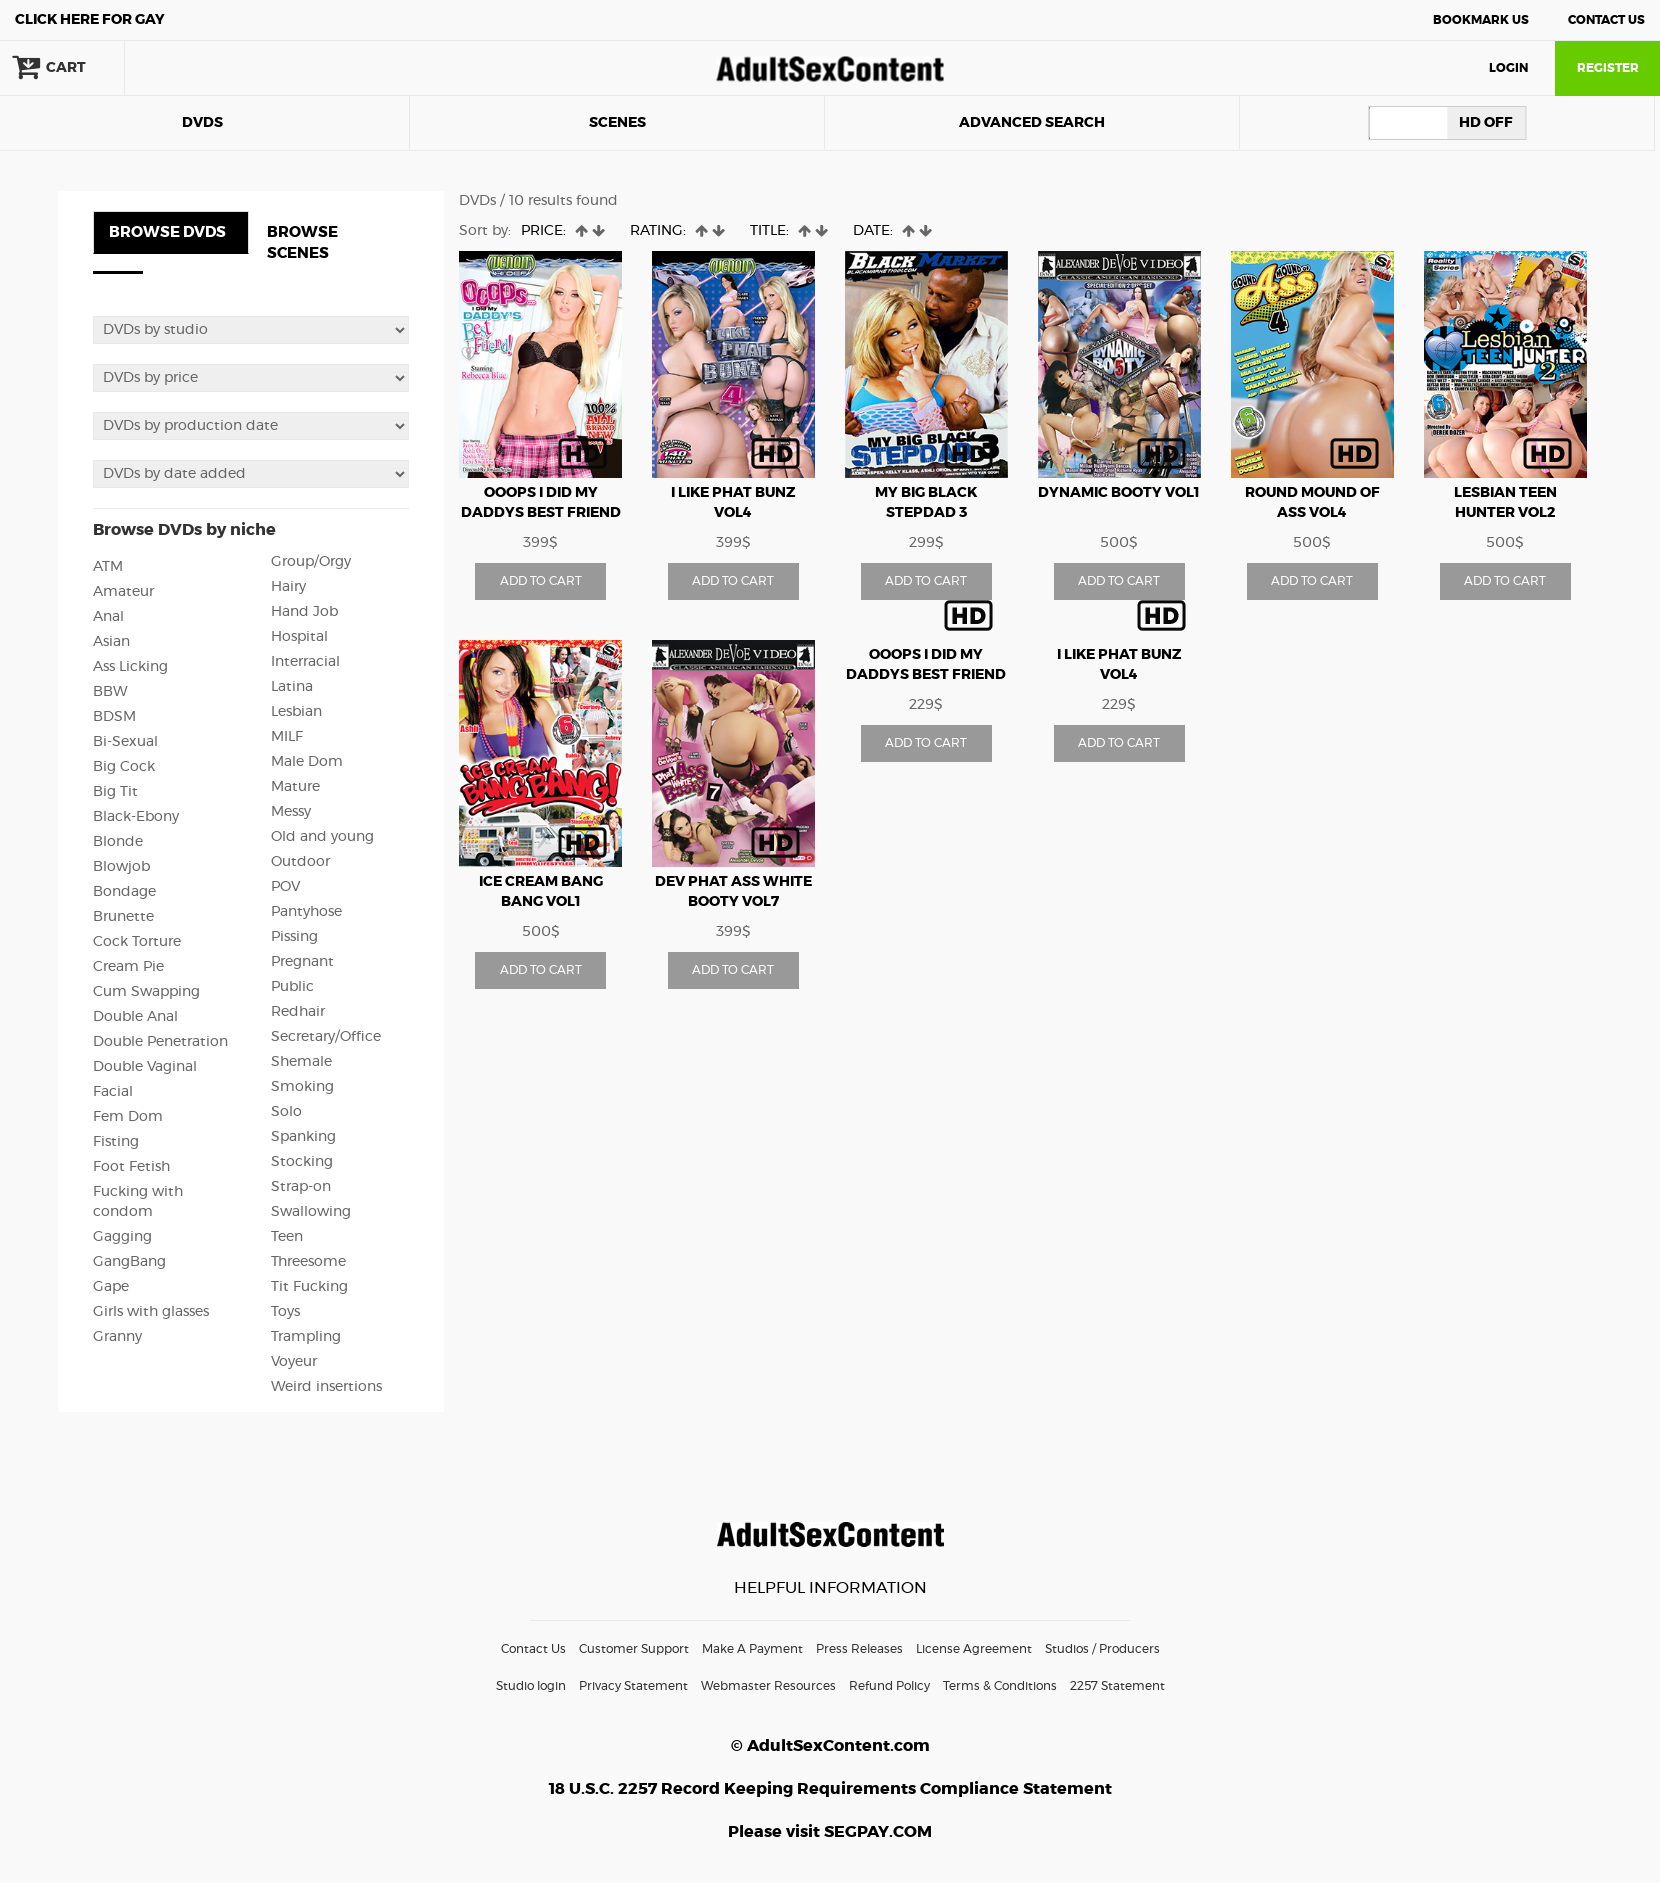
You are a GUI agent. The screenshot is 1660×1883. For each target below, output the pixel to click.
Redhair (298, 1012)
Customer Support (634, 1649)
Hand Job (304, 612)
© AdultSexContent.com (830, 1746)
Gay (90, 20)
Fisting (116, 1142)
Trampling (306, 1337)
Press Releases (859, 1649)
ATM (108, 567)
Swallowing (311, 1212)
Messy (291, 812)
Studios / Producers (1102, 1649)
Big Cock (124, 767)
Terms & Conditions (1000, 1686)
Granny (117, 1337)
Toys (285, 1312)
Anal (108, 617)
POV (285, 887)
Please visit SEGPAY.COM (830, 1832)
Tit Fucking (309, 1287)
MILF (287, 737)
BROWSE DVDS (167, 232)
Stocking (302, 1162)
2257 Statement (1117, 1686)
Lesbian (296, 712)
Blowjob (121, 867)
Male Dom (307, 762)
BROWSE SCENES (302, 243)
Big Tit (115, 792)
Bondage (124, 892)
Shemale (301, 1062)
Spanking (303, 1137)
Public (292, 987)
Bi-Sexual (125, 742)
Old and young (322, 837)
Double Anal (135, 1017)
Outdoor (300, 862)
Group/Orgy (311, 562)
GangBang (129, 1262)
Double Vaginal (145, 1067)
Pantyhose (306, 912)
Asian (111, 642)
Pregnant (302, 962)
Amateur (123, 592)
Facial (113, 1092)
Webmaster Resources (768, 1686)
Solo (286, 1112)
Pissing (294, 937)
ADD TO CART (541, 581)
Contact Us (1606, 20)
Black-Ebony (136, 817)
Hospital (299, 637)
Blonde (118, 842)
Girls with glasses (151, 1312)
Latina (292, 687)
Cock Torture (137, 942)
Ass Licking (130, 667)
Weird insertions (326, 1387)
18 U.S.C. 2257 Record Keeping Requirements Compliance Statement (830, 1789)
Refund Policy (889, 1686)
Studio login (531, 1686)
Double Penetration (160, 1042)
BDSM (114, 717)
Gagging (122, 1237)
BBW (110, 692)
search (190, 68)
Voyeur (294, 1362)
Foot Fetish (131, 1167)
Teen (287, 1237)
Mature (295, 787)
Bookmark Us (1481, 20)
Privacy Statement (633, 1686)
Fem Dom (128, 1117)
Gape (111, 1287)
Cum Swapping (146, 992)
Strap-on (301, 1187)
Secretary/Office (326, 1037)
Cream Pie (128, 967)
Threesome (308, 1262)
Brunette (123, 917)
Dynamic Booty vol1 (1119, 493)
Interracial (305, 662)
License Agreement (974, 1649)
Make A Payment (752, 1649)
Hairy (288, 587)
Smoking (302, 1087)
